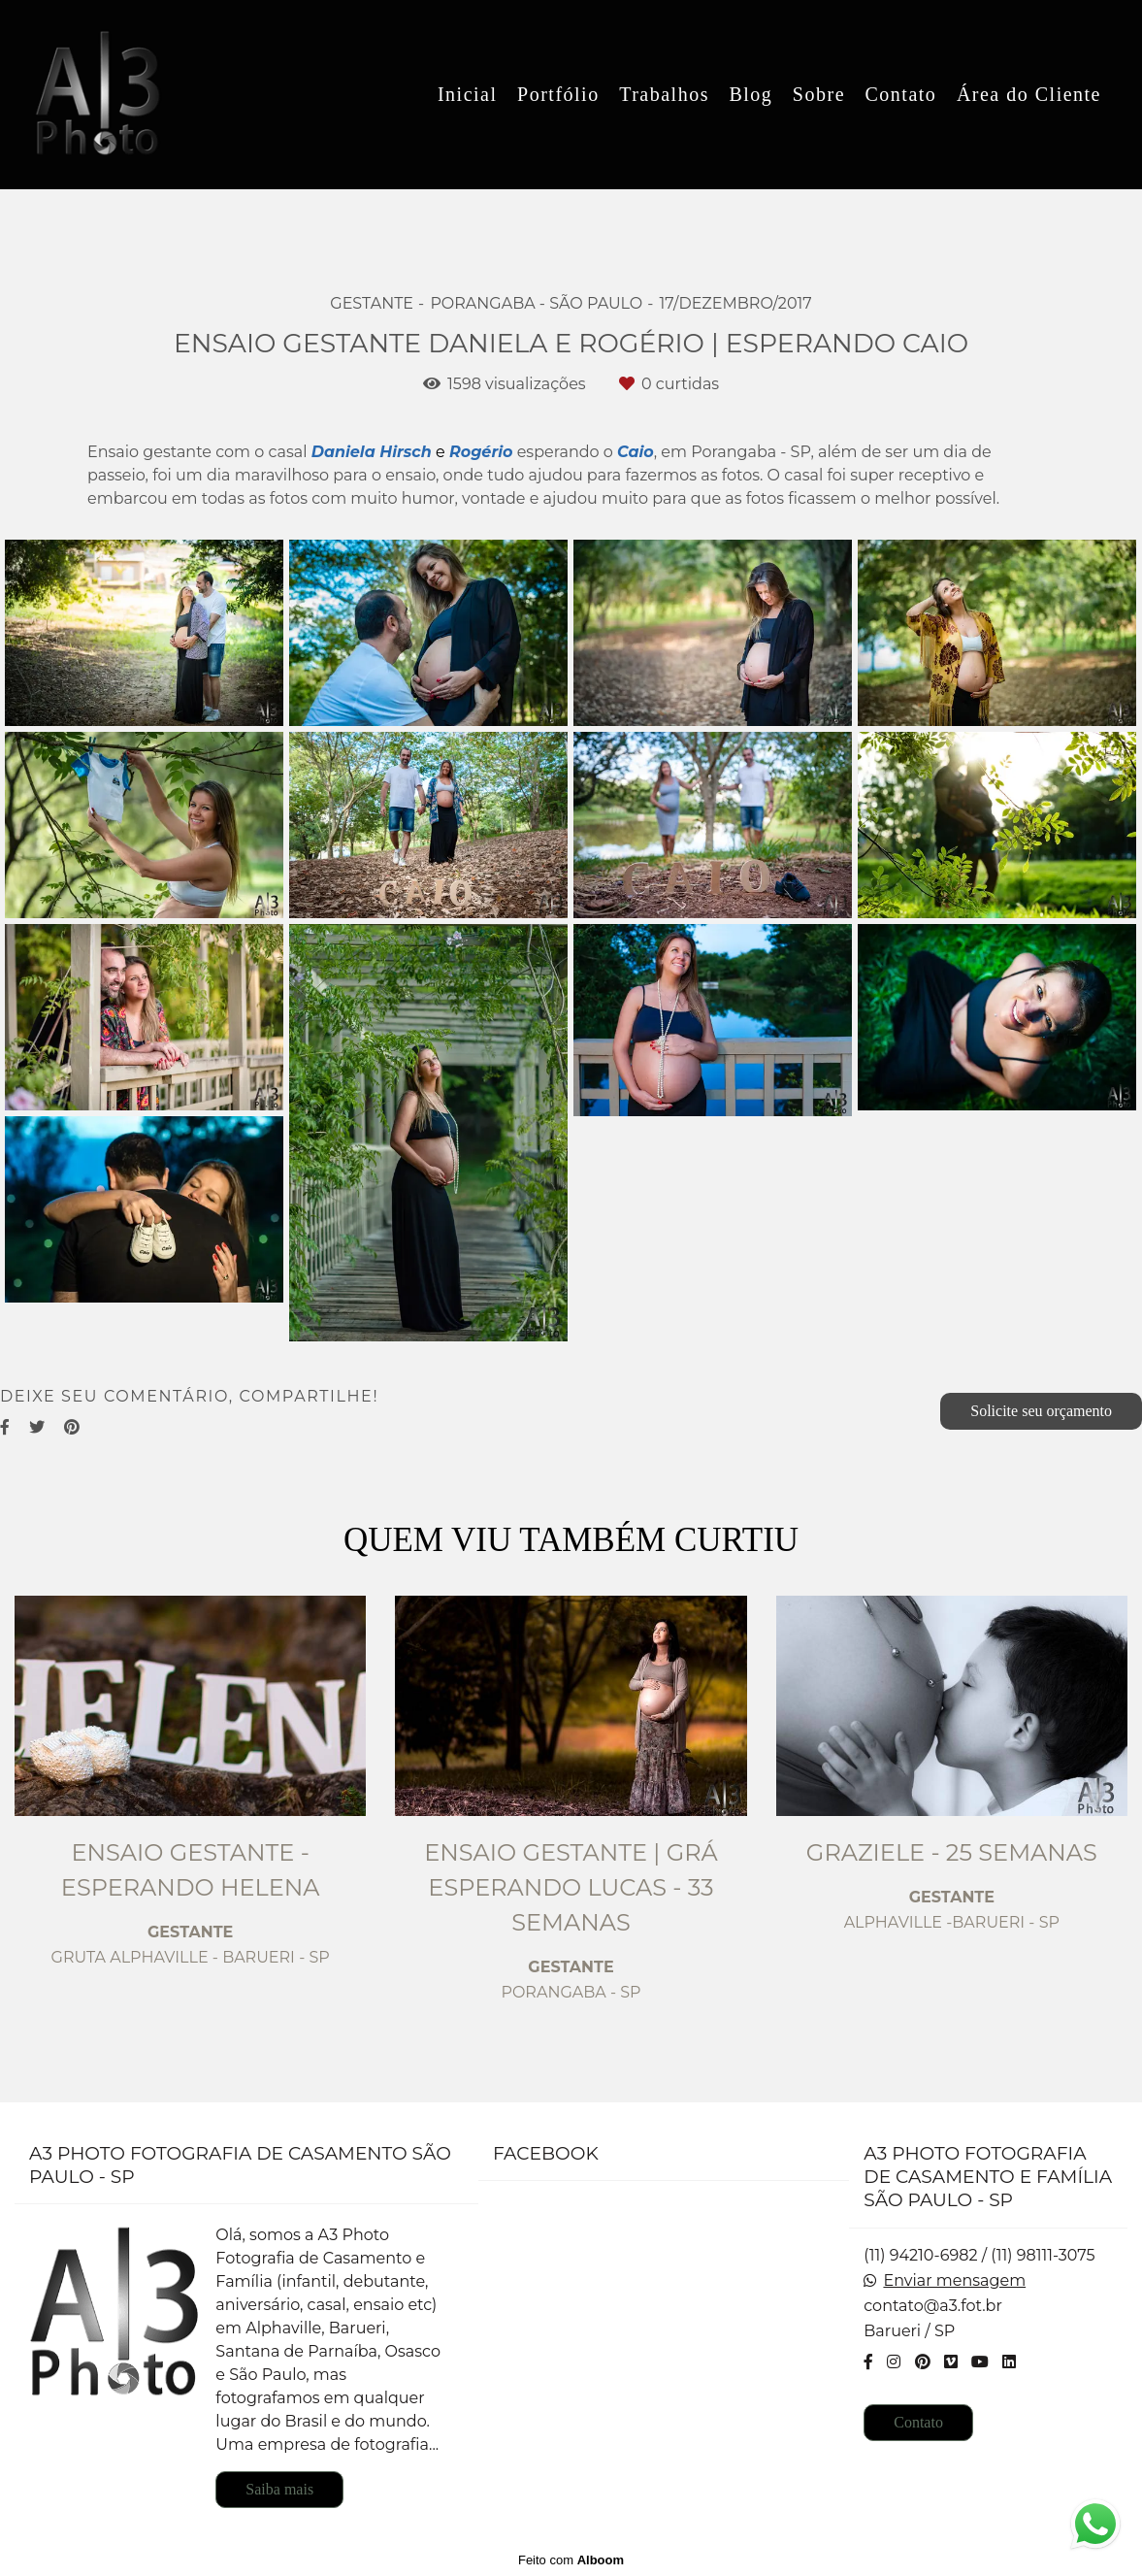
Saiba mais (279, 2489)
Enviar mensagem (954, 2281)
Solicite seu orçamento (1041, 1411)
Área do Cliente (1029, 94)
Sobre (819, 94)
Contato (901, 94)
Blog (750, 94)
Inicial (468, 94)
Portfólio (558, 94)
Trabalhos (664, 94)
